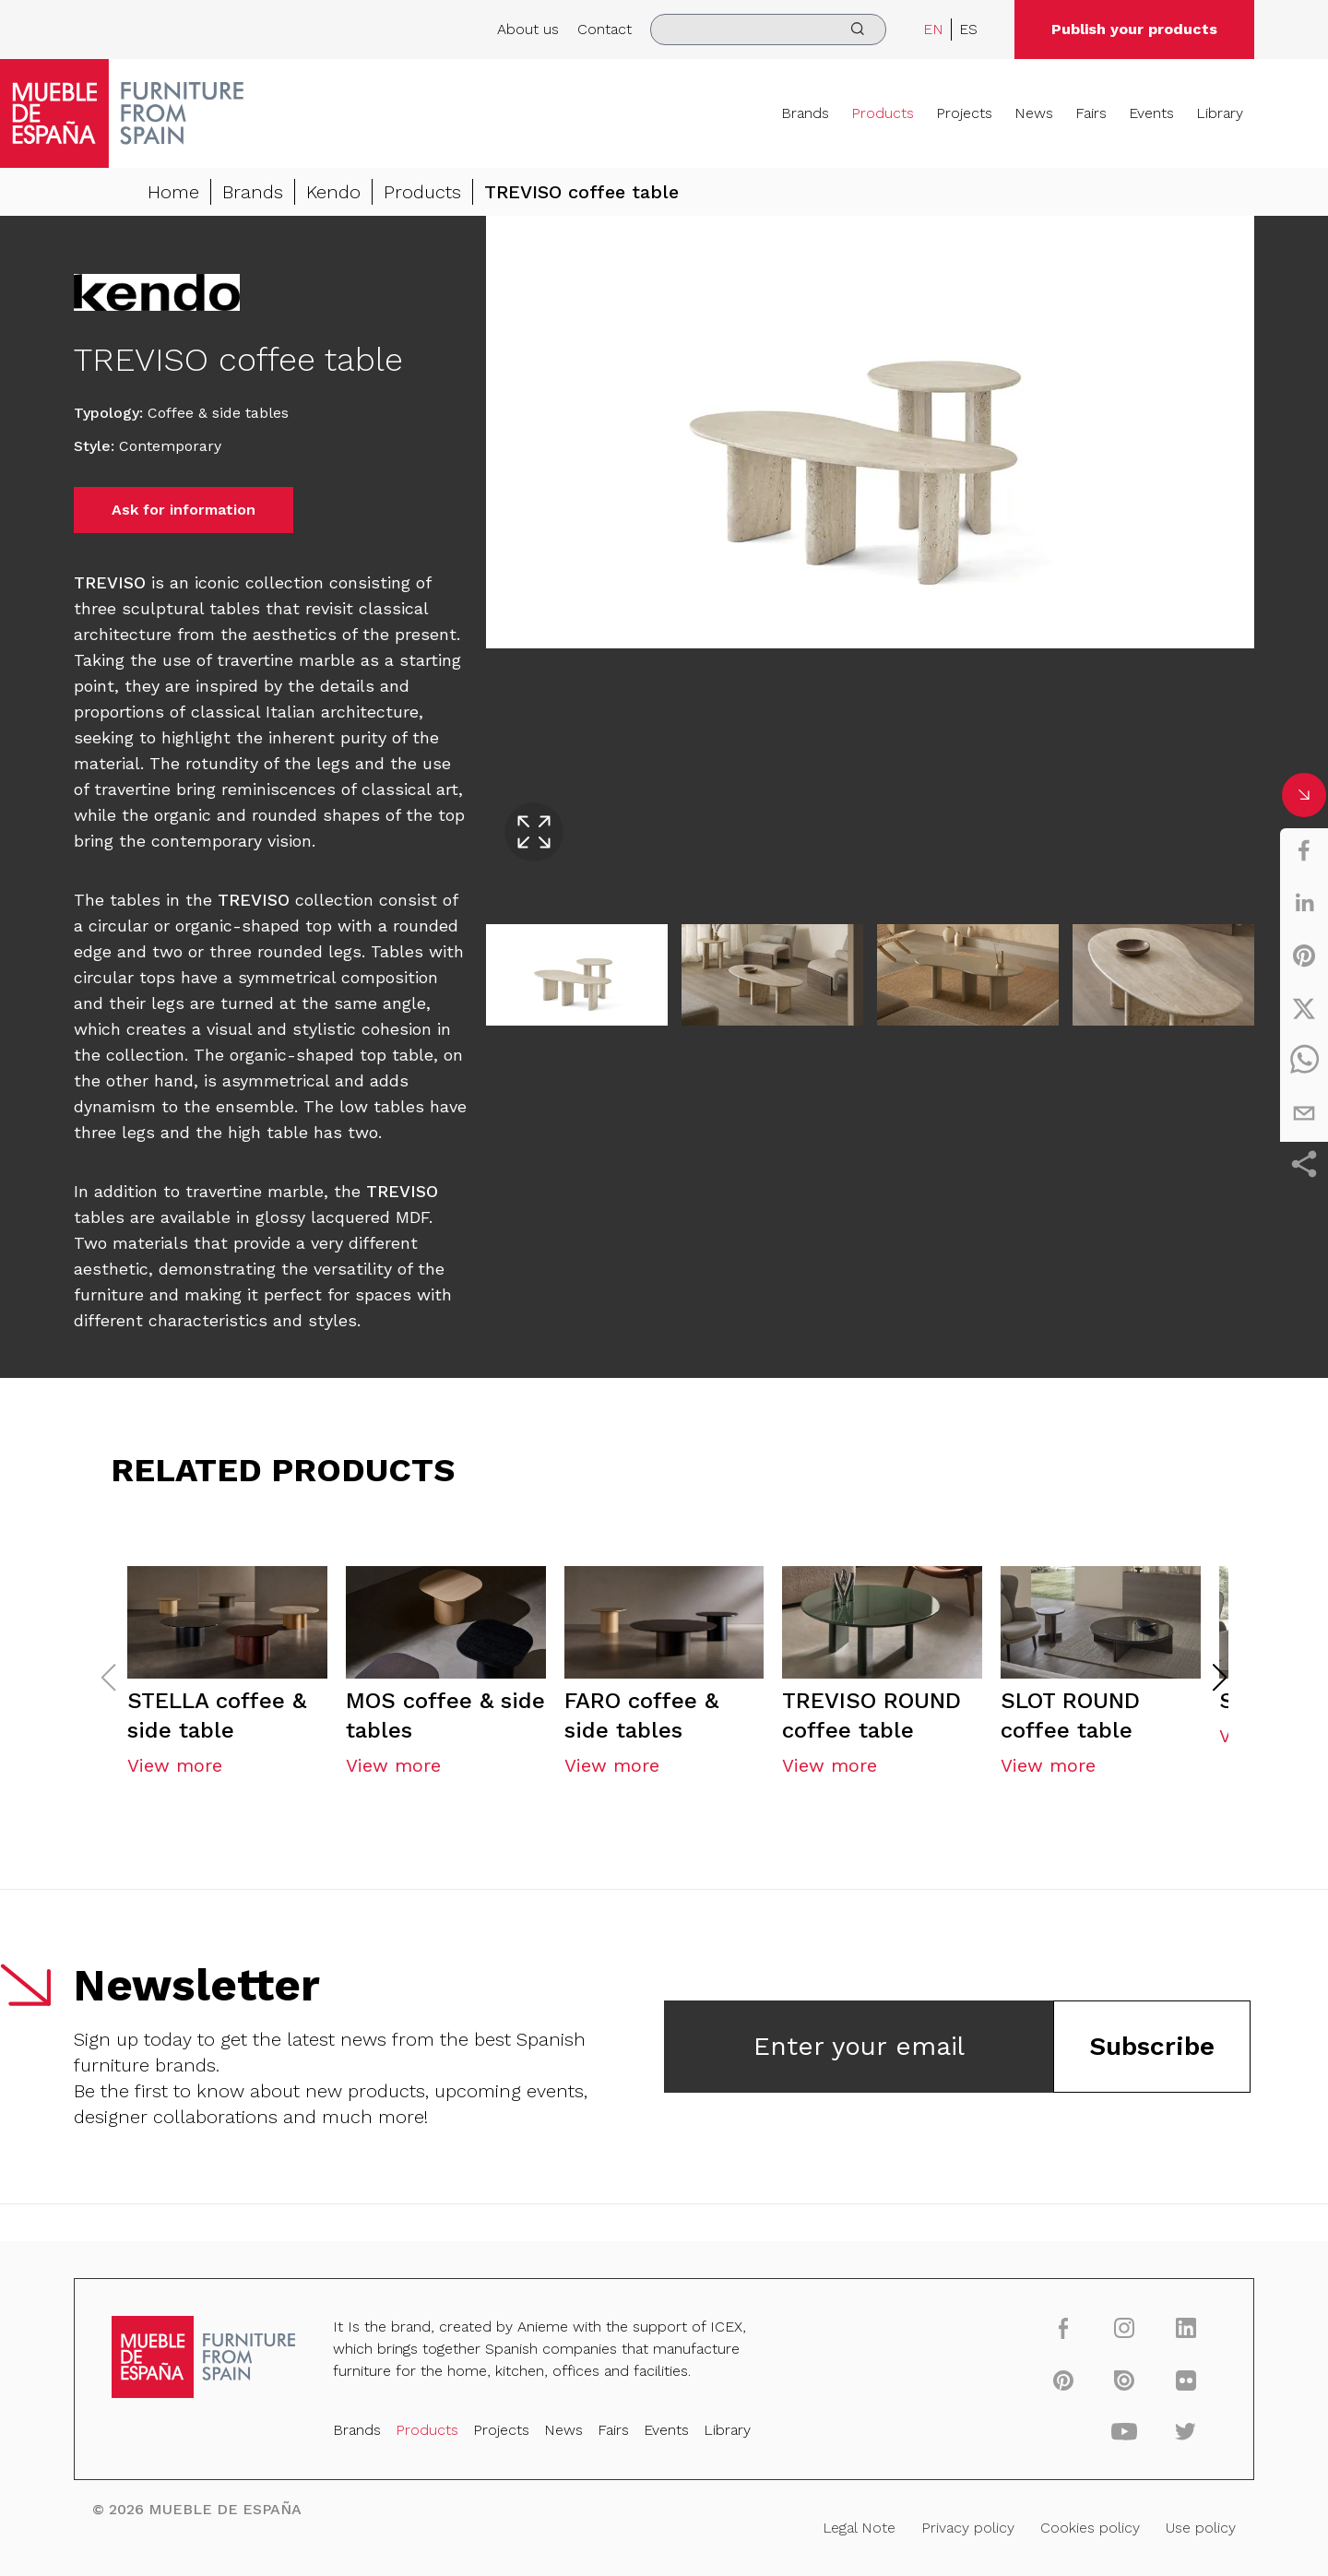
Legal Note (858, 2526)
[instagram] (1121, 2328)
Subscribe (1152, 2050)
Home (173, 192)
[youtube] (1121, 2431)
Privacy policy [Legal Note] (965, 2526)
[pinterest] (1304, 955)
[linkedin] (1304, 903)
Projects (964, 113)
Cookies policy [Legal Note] (1087, 2526)
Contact (604, 29)
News (1033, 113)
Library (1219, 113)
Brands (805, 113)
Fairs (1091, 113)
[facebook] (1304, 850)
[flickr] (1182, 2379)
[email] (1304, 1113)
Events (1151, 113)
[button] (1220, 1681)
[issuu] (1121, 2379)
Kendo (333, 192)
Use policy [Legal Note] (1198, 2526)
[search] (768, 29)
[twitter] (1304, 1008)
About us (528, 29)
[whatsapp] (1304, 1061)
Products (882, 113)
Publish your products (1134, 29)
